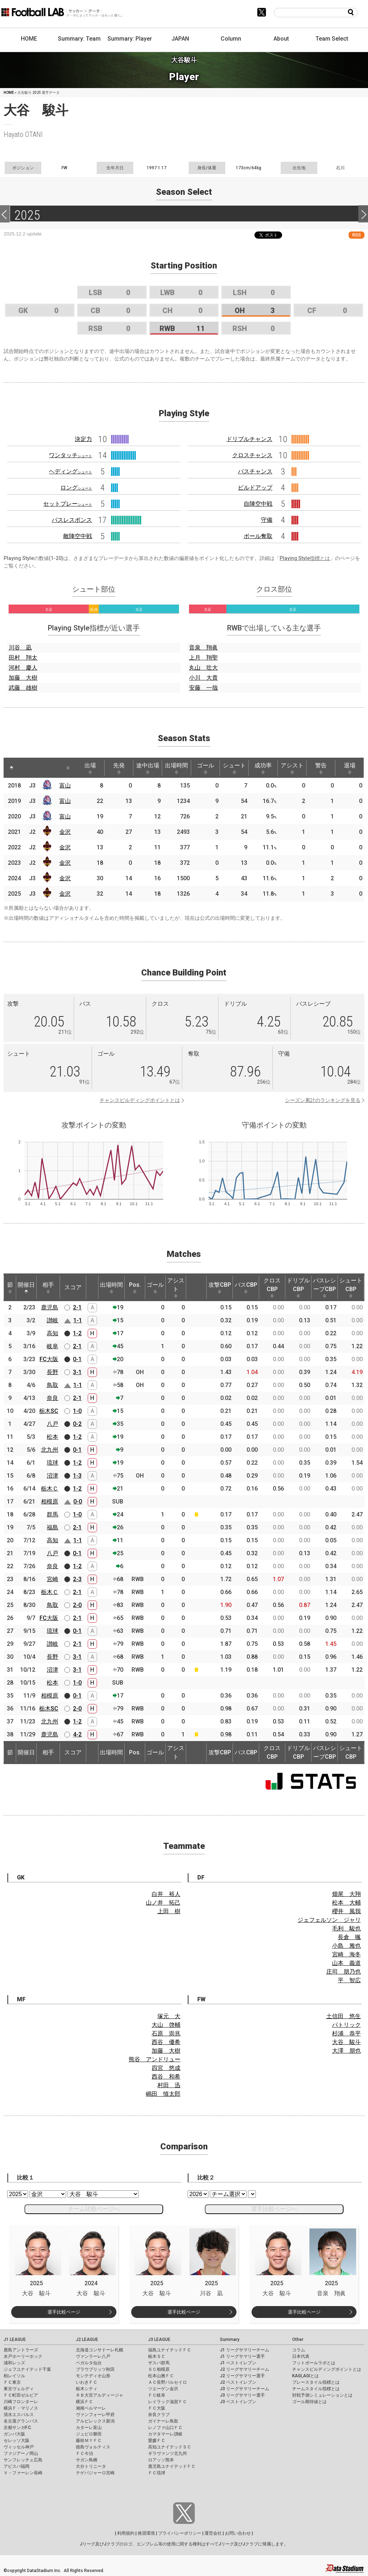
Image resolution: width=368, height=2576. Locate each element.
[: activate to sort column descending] (11, 768)
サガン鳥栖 (86, 2459)
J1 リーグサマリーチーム (244, 2349)
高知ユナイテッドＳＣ (169, 2446)
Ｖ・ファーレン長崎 (23, 2472)
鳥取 (52, 1385)
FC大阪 (49, 1359)
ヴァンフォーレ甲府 (95, 2414)
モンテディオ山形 (93, 2375)
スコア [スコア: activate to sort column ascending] (73, 1287)
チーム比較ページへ (94, 2209)
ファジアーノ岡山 (21, 2453)
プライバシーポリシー (179, 2533)
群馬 (52, 1514)
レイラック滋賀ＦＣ (167, 2401)
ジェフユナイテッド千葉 (27, 2369)
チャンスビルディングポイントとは (140, 1100)
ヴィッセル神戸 (19, 2446)
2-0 (77, 1605)
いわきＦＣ (86, 2382)
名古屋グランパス (21, 2421)
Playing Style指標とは (305, 558)
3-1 (77, 1372)
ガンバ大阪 (14, 2434)
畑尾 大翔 (346, 1894)
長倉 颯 (349, 1937)
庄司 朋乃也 (343, 1971)
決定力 (83, 439)
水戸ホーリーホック (23, 2356)
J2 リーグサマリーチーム (244, 2369)
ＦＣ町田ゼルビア (21, 2395)
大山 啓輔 (166, 2024)
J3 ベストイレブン (238, 2401)
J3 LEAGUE (159, 2339)
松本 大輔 (346, 1902)
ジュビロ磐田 (89, 2434)
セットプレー (67, 503)
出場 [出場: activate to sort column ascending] (90, 768)
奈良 (52, 1398)
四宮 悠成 (166, 2068)
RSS (356, 235)
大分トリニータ (91, 2466)
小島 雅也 (346, 1945)
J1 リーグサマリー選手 (242, 2356)
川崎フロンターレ (21, 2401)
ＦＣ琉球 (156, 2472)
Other (297, 2339)
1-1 (77, 1320)
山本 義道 (346, 1963)
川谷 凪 (20, 647)
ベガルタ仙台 (89, 2362)
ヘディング (70, 471)
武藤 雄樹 (23, 687)
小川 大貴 (203, 677)
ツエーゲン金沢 (163, 2388)
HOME (29, 38)
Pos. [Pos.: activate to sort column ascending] (135, 1287)
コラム (298, 2349)
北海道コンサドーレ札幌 (99, 2349)
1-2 (77, 1333)
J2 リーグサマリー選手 (242, 2375)
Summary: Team (79, 38)
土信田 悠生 (343, 2016)
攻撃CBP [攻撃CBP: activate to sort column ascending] (219, 1287)
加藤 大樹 (23, 677)
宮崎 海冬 (346, 1954)
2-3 (77, 1579)
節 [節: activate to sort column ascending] (10, 1287)
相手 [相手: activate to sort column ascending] (48, 1287)
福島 (52, 1527)
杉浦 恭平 (346, 2033)
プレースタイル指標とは (316, 2382)
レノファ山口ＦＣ (165, 2427)
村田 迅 (168, 2085)
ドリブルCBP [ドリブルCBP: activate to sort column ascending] (298, 1287)
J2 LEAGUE (87, 2339)
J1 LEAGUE (15, 2339)
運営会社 (213, 2533)
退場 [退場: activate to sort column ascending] (349, 768)
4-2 (77, 1734)
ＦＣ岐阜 (156, 2395)
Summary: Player (129, 38)
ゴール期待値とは (309, 2401)
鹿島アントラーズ (21, 2349)
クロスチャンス (252, 455)
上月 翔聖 (203, 657)
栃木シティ (86, 2388)
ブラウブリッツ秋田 (95, 2369)
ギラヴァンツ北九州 (167, 2453)
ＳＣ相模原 (159, 2369)
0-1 (77, 1359)
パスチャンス (255, 471)
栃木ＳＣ (156, 2356)
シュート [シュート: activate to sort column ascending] (234, 768)
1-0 (77, 1411)
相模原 (49, 1501)
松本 (52, 1436)
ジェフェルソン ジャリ (329, 1919)
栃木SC (48, 1411)
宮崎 (52, 1579)
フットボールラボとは (313, 2362)
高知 (52, 1333)
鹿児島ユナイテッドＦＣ (172, 2466)
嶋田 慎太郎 (163, 2093)
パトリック (346, 2024)
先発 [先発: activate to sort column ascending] (119, 768)
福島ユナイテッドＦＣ (169, 2349)
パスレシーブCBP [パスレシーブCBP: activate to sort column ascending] (324, 1287)
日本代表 (300, 2356)
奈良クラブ (159, 2414)
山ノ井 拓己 (163, 1902)
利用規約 (125, 2533)
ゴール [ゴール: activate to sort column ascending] (205, 768)
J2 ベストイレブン (238, 2382)
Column (231, 38)
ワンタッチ (70, 455)
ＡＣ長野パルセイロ (167, 2382)
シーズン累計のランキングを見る (322, 1100)
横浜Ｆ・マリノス (21, 2408)
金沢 (65, 831)
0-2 (77, 1423)
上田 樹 (168, 1911)
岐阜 (52, 1346)
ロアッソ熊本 (161, 2459)
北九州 (49, 1449)
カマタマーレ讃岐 (165, 2434)
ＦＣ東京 (12, 2382)
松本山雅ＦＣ (161, 2375)
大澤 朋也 (346, 2050)
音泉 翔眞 (203, 647)
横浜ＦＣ (84, 2401)
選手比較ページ (63, 2312)
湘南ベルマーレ (91, 2408)
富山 (65, 785)
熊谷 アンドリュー (154, 2059)
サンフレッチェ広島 (23, 2459)
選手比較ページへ (274, 2209)
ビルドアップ (255, 487)
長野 (52, 1372)
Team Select (332, 38)
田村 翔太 (23, 657)
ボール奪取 (258, 536)
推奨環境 (146, 2533)
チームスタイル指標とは (316, 2388)
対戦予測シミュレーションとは (322, 2395)
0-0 (77, 1501)
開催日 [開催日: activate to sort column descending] (26, 1287)
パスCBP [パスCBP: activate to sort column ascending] (246, 1287)
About (281, 38)
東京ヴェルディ (19, 2388)
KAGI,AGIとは (305, 2375)
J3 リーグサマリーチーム (244, 2388)
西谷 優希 (166, 2042)
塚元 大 (168, 2016)
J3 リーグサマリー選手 (242, 2395)
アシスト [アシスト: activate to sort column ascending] (292, 768)
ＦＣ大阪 (156, 2408)
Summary (229, 2339)
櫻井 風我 (346, 1911)
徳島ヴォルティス (93, 2446)
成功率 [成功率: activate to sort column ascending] (263, 768)
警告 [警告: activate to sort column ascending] (321, 768)
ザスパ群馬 (159, 2362)
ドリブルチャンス (249, 439)
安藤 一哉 (203, 687)
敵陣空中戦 (77, 536)
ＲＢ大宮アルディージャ (99, 2395)
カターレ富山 (89, 2427)
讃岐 (52, 1320)
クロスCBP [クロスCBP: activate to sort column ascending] (272, 1287)
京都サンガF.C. (18, 2427)
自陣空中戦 (258, 503)
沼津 (52, 1475)
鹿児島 (49, 1307)
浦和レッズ (14, 2362)
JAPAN (180, 38)
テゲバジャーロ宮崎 (95, 2472)
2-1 (77, 1307)
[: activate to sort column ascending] (25, 768)
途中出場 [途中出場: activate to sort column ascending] (147, 768)
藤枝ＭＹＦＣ (89, 2440)
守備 (266, 519)
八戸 (52, 1423)
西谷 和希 (166, 2076)
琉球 (52, 1462)
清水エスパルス (19, 2414)
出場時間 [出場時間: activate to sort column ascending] (176, 768)
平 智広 (349, 1980)
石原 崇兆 (166, 2033)
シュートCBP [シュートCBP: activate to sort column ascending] (350, 1287)
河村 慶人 (23, 667)
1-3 (77, 1475)
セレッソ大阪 (16, 2440)
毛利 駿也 (346, 1928)
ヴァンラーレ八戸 (93, 2356)
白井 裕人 (166, 1894)
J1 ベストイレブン (238, 2362)
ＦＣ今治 (84, 2453)
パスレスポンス (72, 519)
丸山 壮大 (203, 667)
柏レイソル (14, 2375)
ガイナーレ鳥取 (163, 2421)
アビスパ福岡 (16, 2466)
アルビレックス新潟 (95, 2421)
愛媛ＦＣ (156, 2440)
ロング (76, 487)
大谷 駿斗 (346, 2042)
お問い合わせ (238, 2533)
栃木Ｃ (49, 1488)
